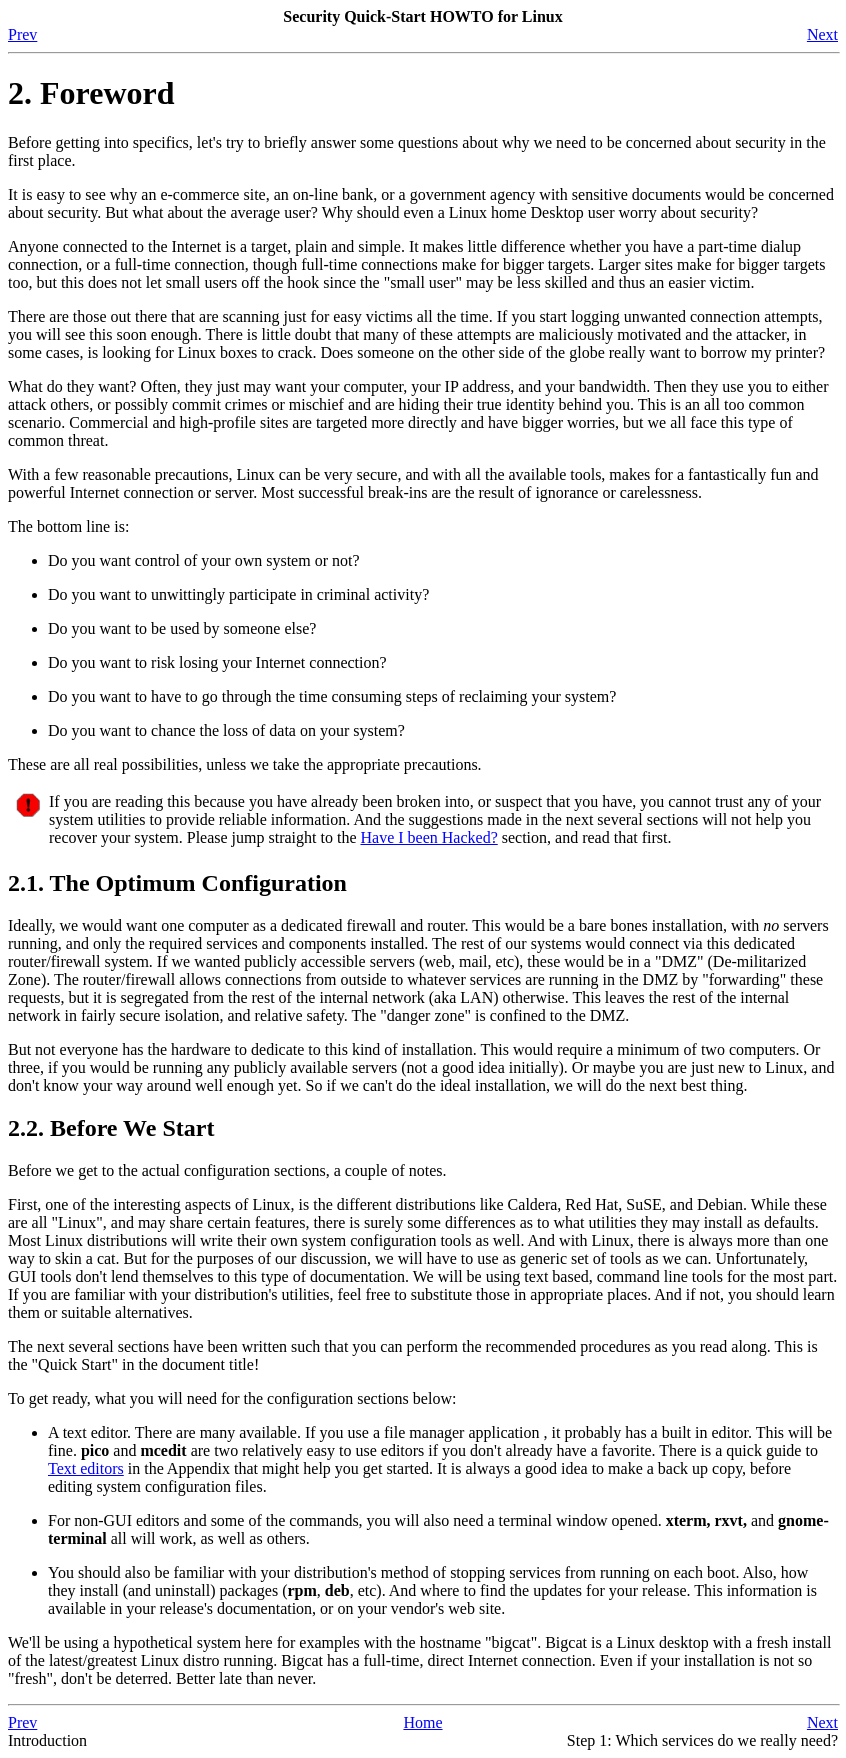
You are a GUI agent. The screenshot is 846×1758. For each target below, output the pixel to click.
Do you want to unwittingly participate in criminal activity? (238, 594)
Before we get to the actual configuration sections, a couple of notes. (227, 1170)
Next (822, 34)
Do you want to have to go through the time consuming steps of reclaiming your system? (332, 696)
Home (422, 1722)
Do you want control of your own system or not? (204, 560)
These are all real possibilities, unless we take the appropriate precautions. (245, 764)
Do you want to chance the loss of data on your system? (226, 730)
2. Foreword (91, 93)
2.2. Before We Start (111, 1128)
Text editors (86, 1468)
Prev (22, 34)
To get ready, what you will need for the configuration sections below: (232, 1398)
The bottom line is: (68, 526)
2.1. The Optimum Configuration (177, 883)
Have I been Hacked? (428, 837)
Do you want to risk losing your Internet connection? (217, 662)
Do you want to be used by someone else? (182, 628)
